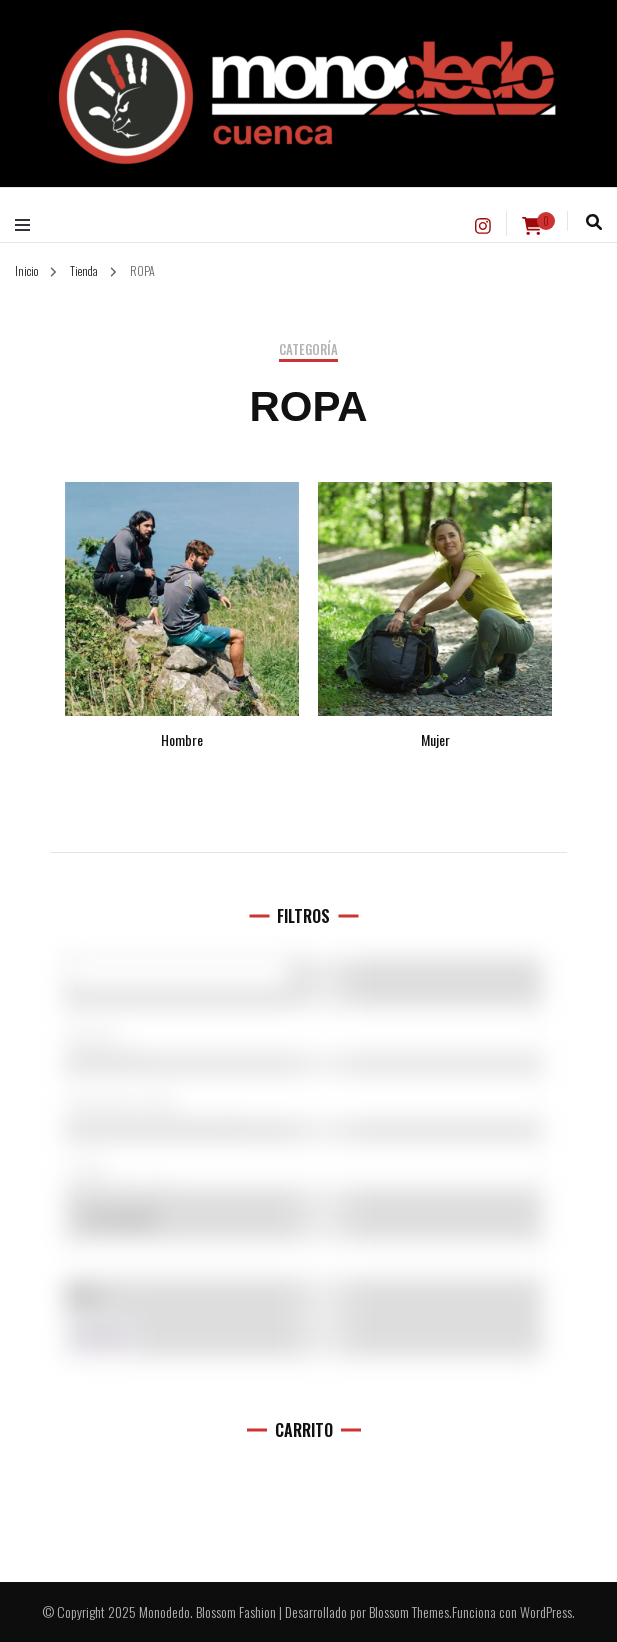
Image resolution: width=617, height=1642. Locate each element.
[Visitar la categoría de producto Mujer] (435, 615)
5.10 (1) (303, 1037)
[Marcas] (303, 1031)
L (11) (303, 1170)
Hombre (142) (303, 1104)
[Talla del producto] (303, 1164)
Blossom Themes (409, 1611)
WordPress (546, 1611)
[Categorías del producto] (303, 1097)
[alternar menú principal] (27, 224)
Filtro (101, 1338)
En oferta (119, 1218)
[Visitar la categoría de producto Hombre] (182, 615)
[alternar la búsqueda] (594, 222)
